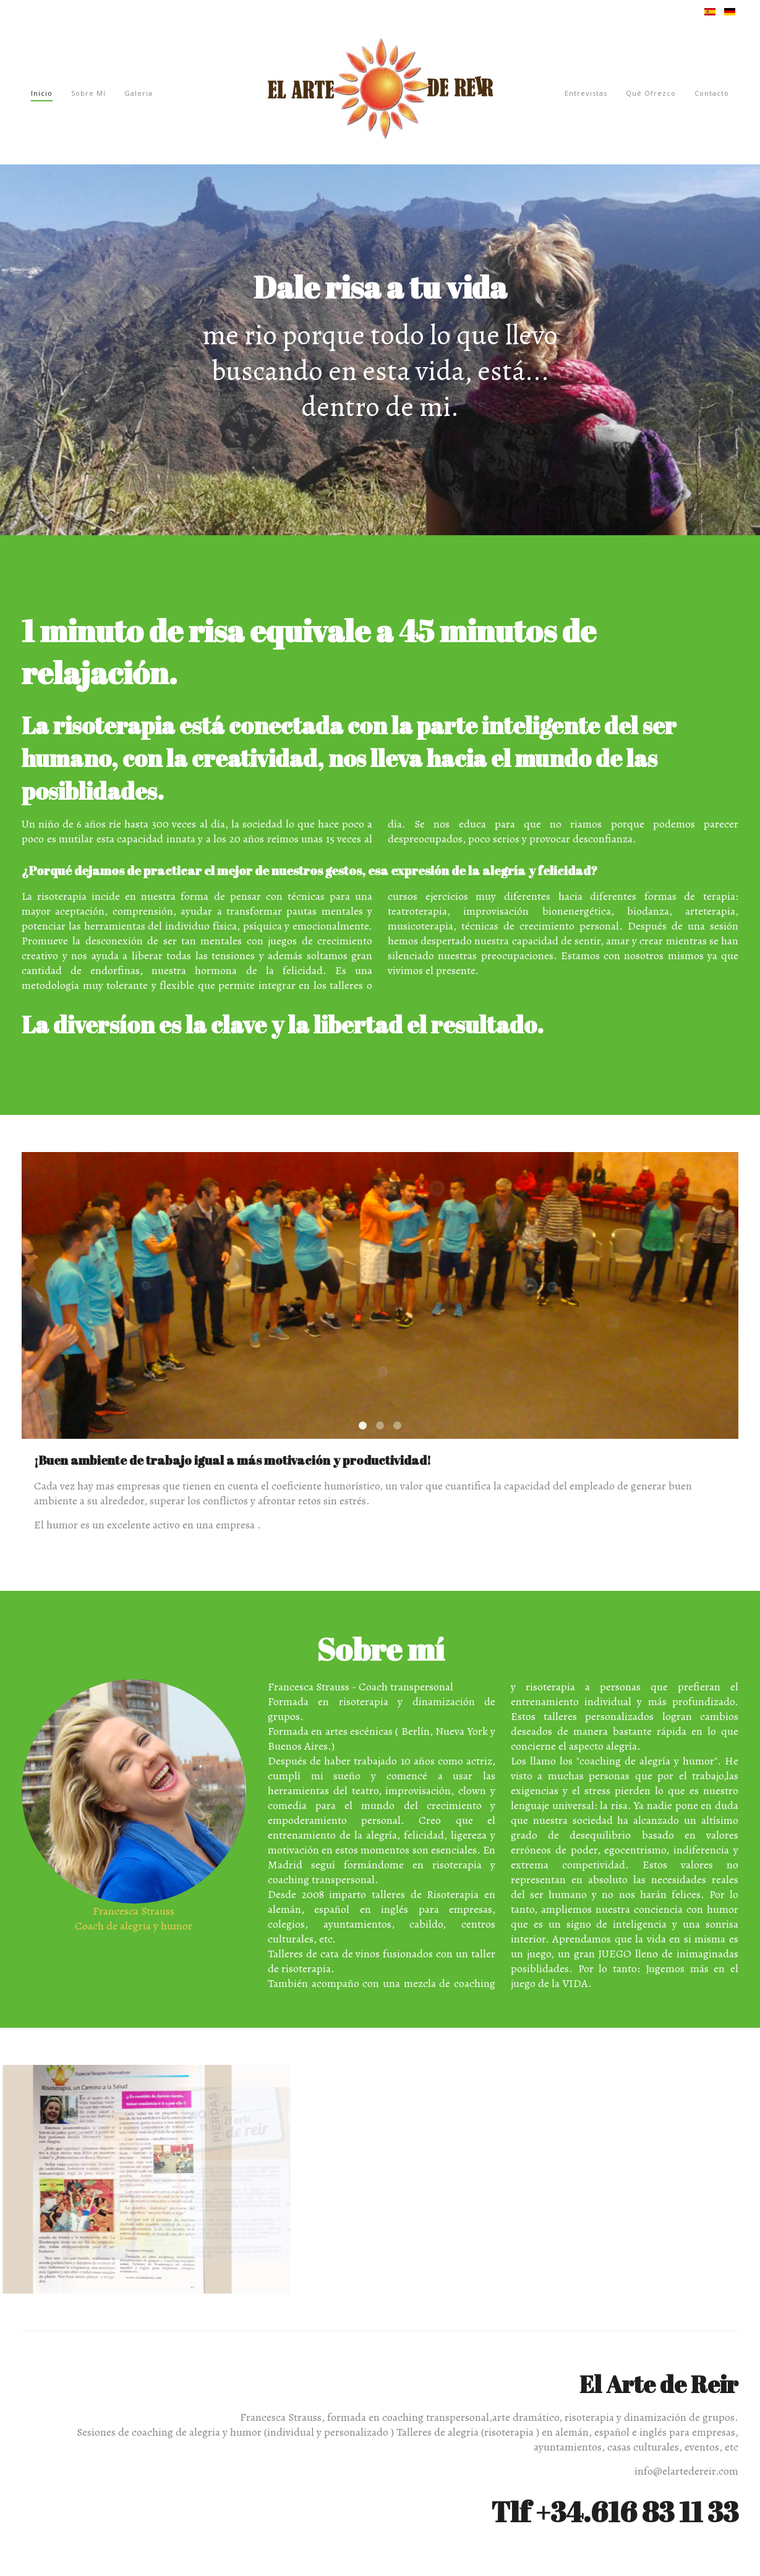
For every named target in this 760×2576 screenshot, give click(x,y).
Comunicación (397, 1425)
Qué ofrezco (651, 93)
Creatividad (380, 1425)
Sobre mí (88, 93)
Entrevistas (586, 93)
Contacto (711, 93)
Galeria (138, 93)
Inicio (42, 93)
